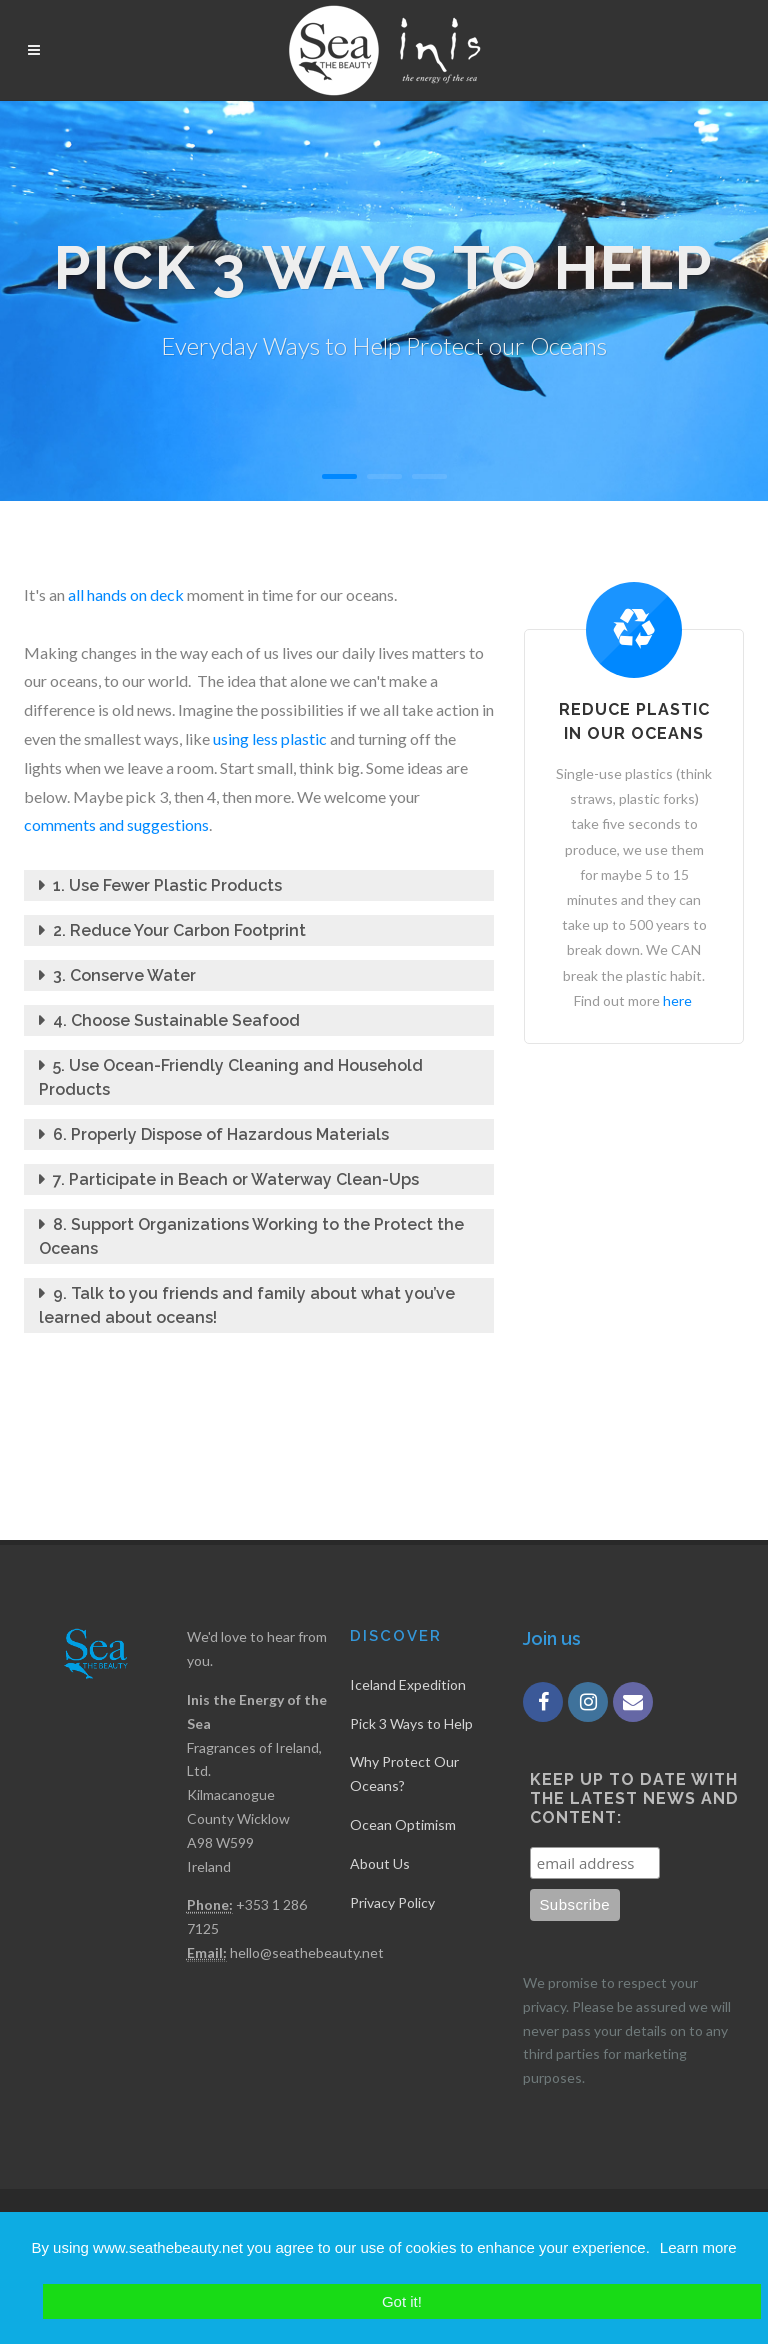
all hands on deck (127, 594)
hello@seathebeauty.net (307, 1952)
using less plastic (270, 738)
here (677, 1000)
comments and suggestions (116, 824)
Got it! (402, 2301)
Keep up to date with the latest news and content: (634, 1798)
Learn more (698, 2247)
